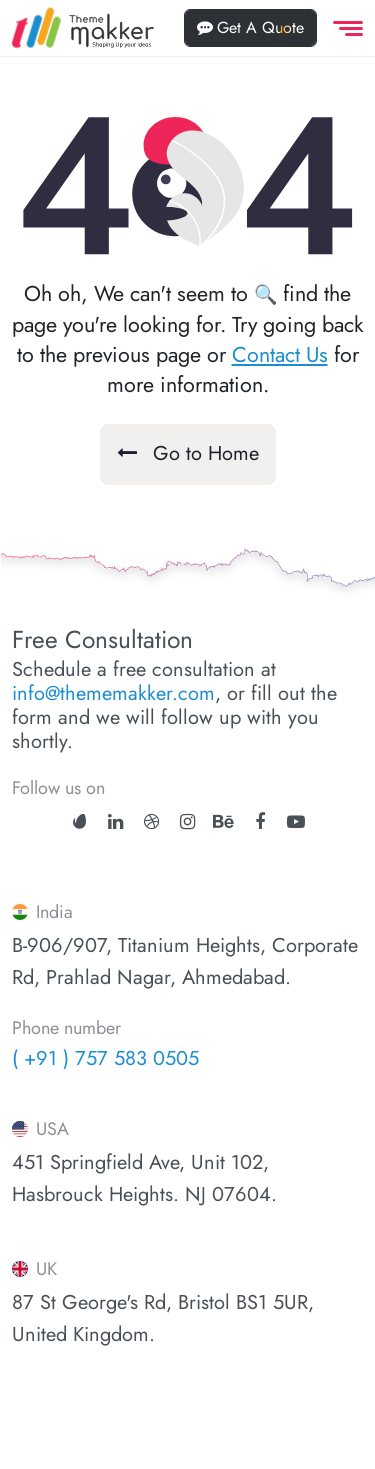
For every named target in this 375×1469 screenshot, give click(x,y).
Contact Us (280, 354)
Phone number (66, 1029)
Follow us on (58, 788)
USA (40, 1129)
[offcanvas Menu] (344, 28)
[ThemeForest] (79, 820)
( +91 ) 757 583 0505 (105, 1058)
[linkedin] (115, 822)
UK (34, 1269)
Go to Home (188, 453)
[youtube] (296, 822)
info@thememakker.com (113, 693)
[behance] (223, 822)
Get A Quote (250, 27)
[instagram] (187, 822)
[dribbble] (151, 822)
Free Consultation (102, 640)
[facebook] (260, 822)
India (42, 912)
